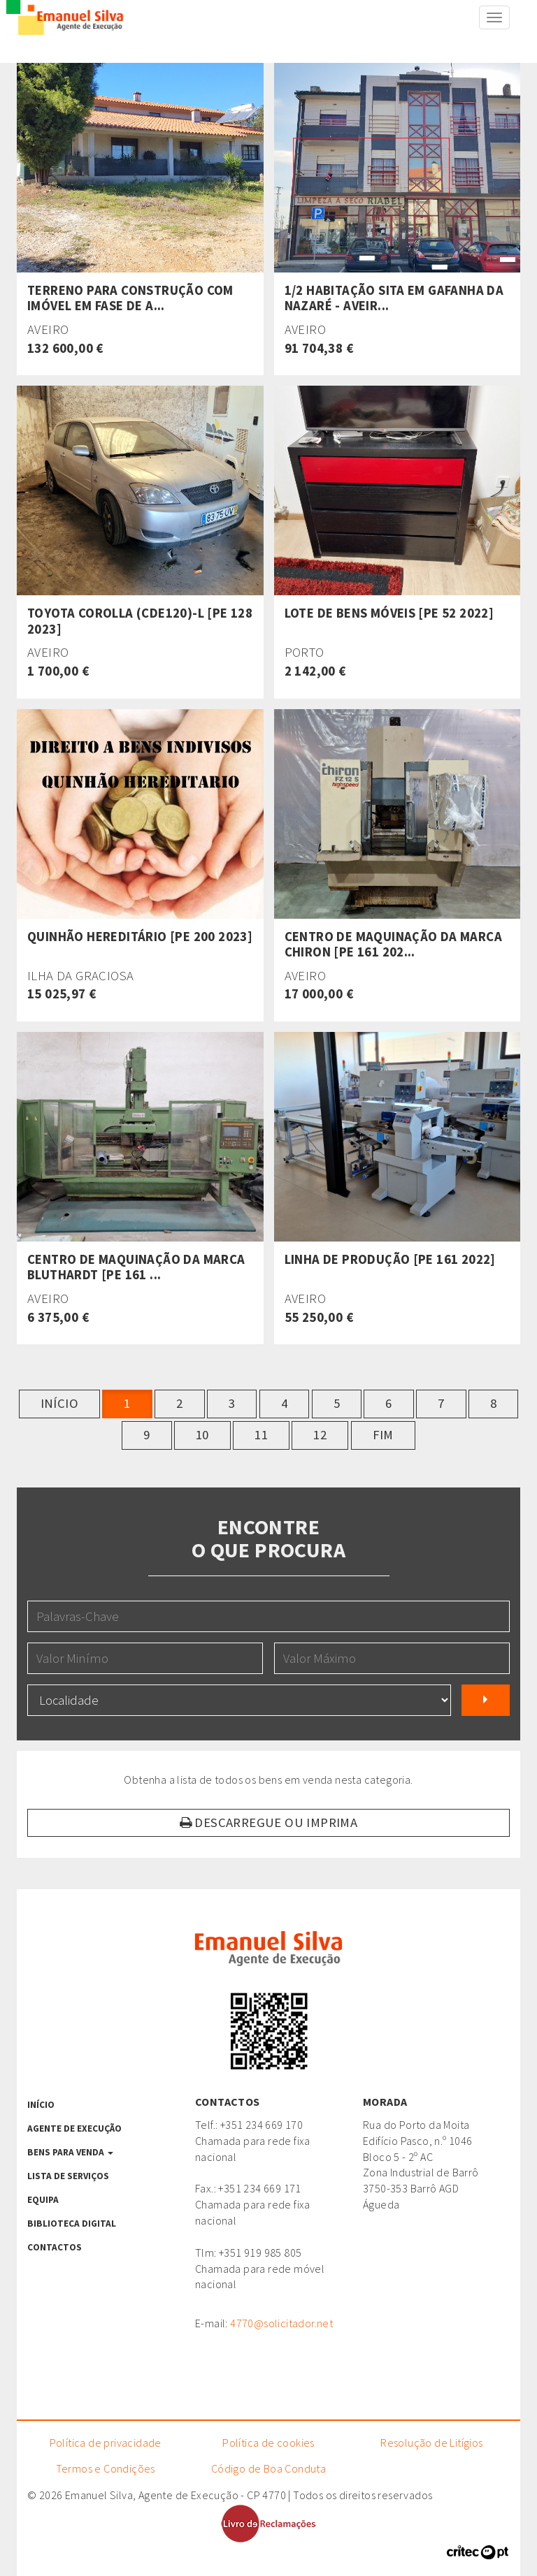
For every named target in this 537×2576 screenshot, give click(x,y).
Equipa (43, 2200)
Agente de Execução (74, 2128)
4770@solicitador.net (281, 2323)
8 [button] (493, 1403)
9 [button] (146, 1435)
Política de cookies (268, 2443)
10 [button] (202, 1435)
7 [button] (441, 1403)
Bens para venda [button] (70, 2152)
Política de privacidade (106, 2443)
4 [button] (284, 1403)
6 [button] (388, 1403)
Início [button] (59, 1403)
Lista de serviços (68, 2176)
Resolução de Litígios (431, 2443)
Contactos (54, 2247)
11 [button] (261, 1435)
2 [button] (179, 1403)
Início (41, 2105)
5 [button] (337, 1403)
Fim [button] (383, 1435)
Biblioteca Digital (71, 2223)
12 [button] (320, 1435)
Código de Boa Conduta (268, 2468)
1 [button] (127, 1403)
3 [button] (232, 1403)
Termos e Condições (105, 2468)
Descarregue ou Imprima (269, 1822)
